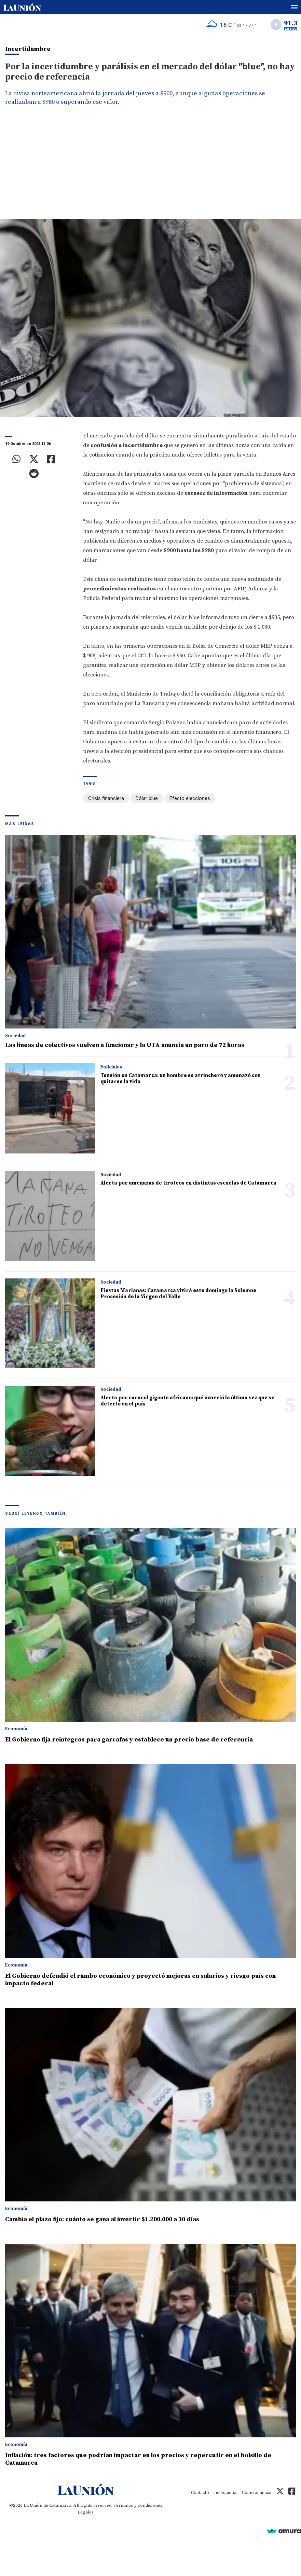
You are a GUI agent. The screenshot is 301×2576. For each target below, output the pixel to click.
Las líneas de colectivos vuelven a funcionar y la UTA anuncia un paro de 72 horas (124, 1045)
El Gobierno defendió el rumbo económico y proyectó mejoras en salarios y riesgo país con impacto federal (140, 1979)
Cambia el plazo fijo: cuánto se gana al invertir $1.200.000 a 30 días (102, 2219)
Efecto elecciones (189, 798)
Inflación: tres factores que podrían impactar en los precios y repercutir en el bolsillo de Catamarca (138, 2459)
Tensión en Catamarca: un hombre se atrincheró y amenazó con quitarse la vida (180, 1078)
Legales (86, 2512)
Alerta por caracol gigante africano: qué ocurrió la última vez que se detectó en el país (187, 1401)
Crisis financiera (106, 798)
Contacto (200, 2492)
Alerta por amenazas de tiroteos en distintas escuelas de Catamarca (188, 1183)
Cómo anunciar (257, 2492)
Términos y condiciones (137, 2505)
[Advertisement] (150, 167)
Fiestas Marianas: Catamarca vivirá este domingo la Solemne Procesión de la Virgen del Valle (178, 1293)
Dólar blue (147, 798)
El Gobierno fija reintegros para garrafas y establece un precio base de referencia (129, 1740)
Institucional (225, 2492)
